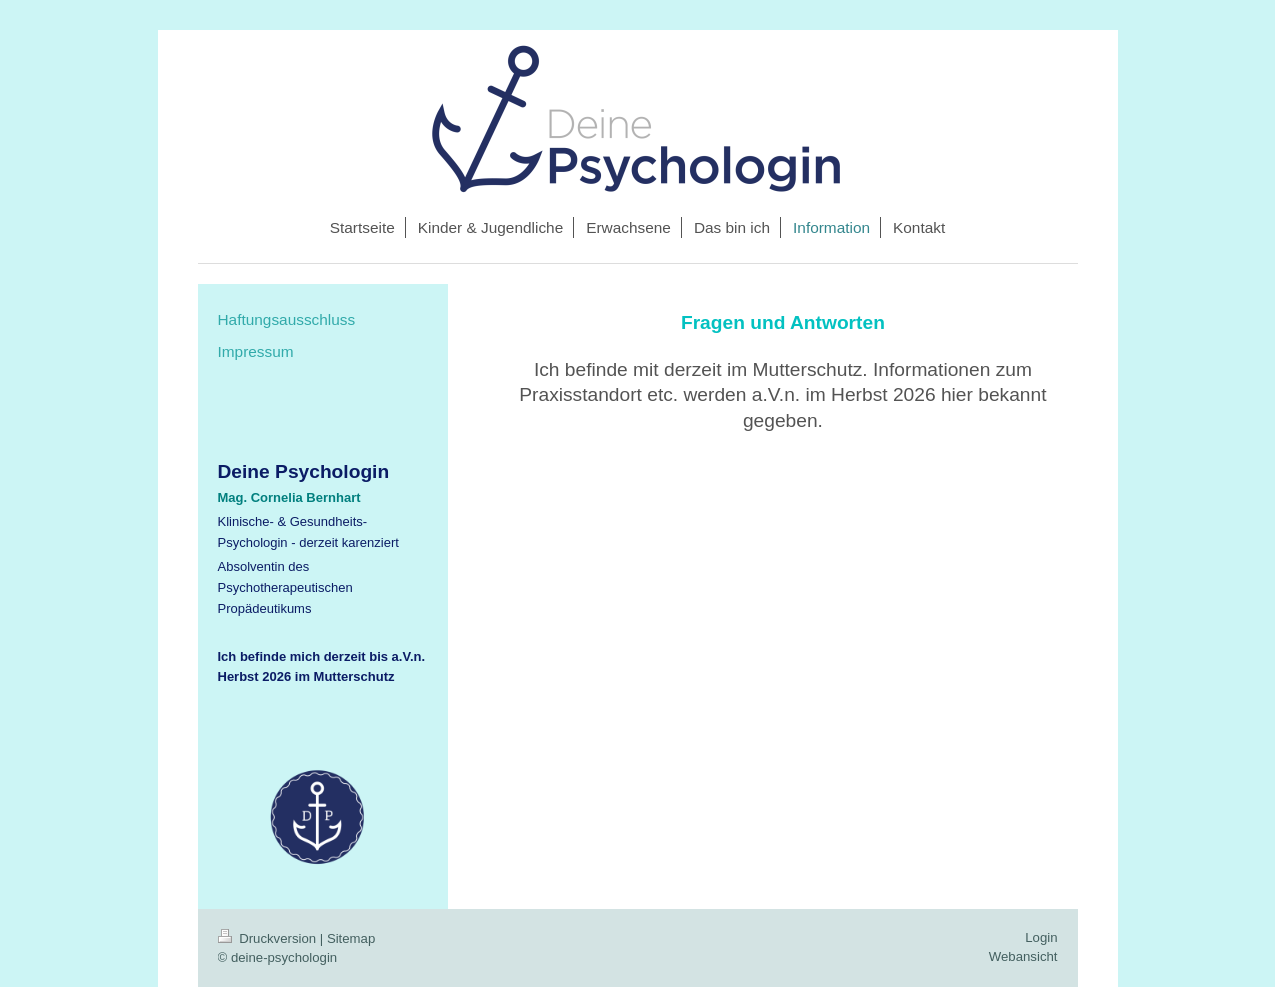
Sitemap (351, 938)
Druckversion (269, 938)
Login (1041, 937)
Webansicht (1023, 956)
